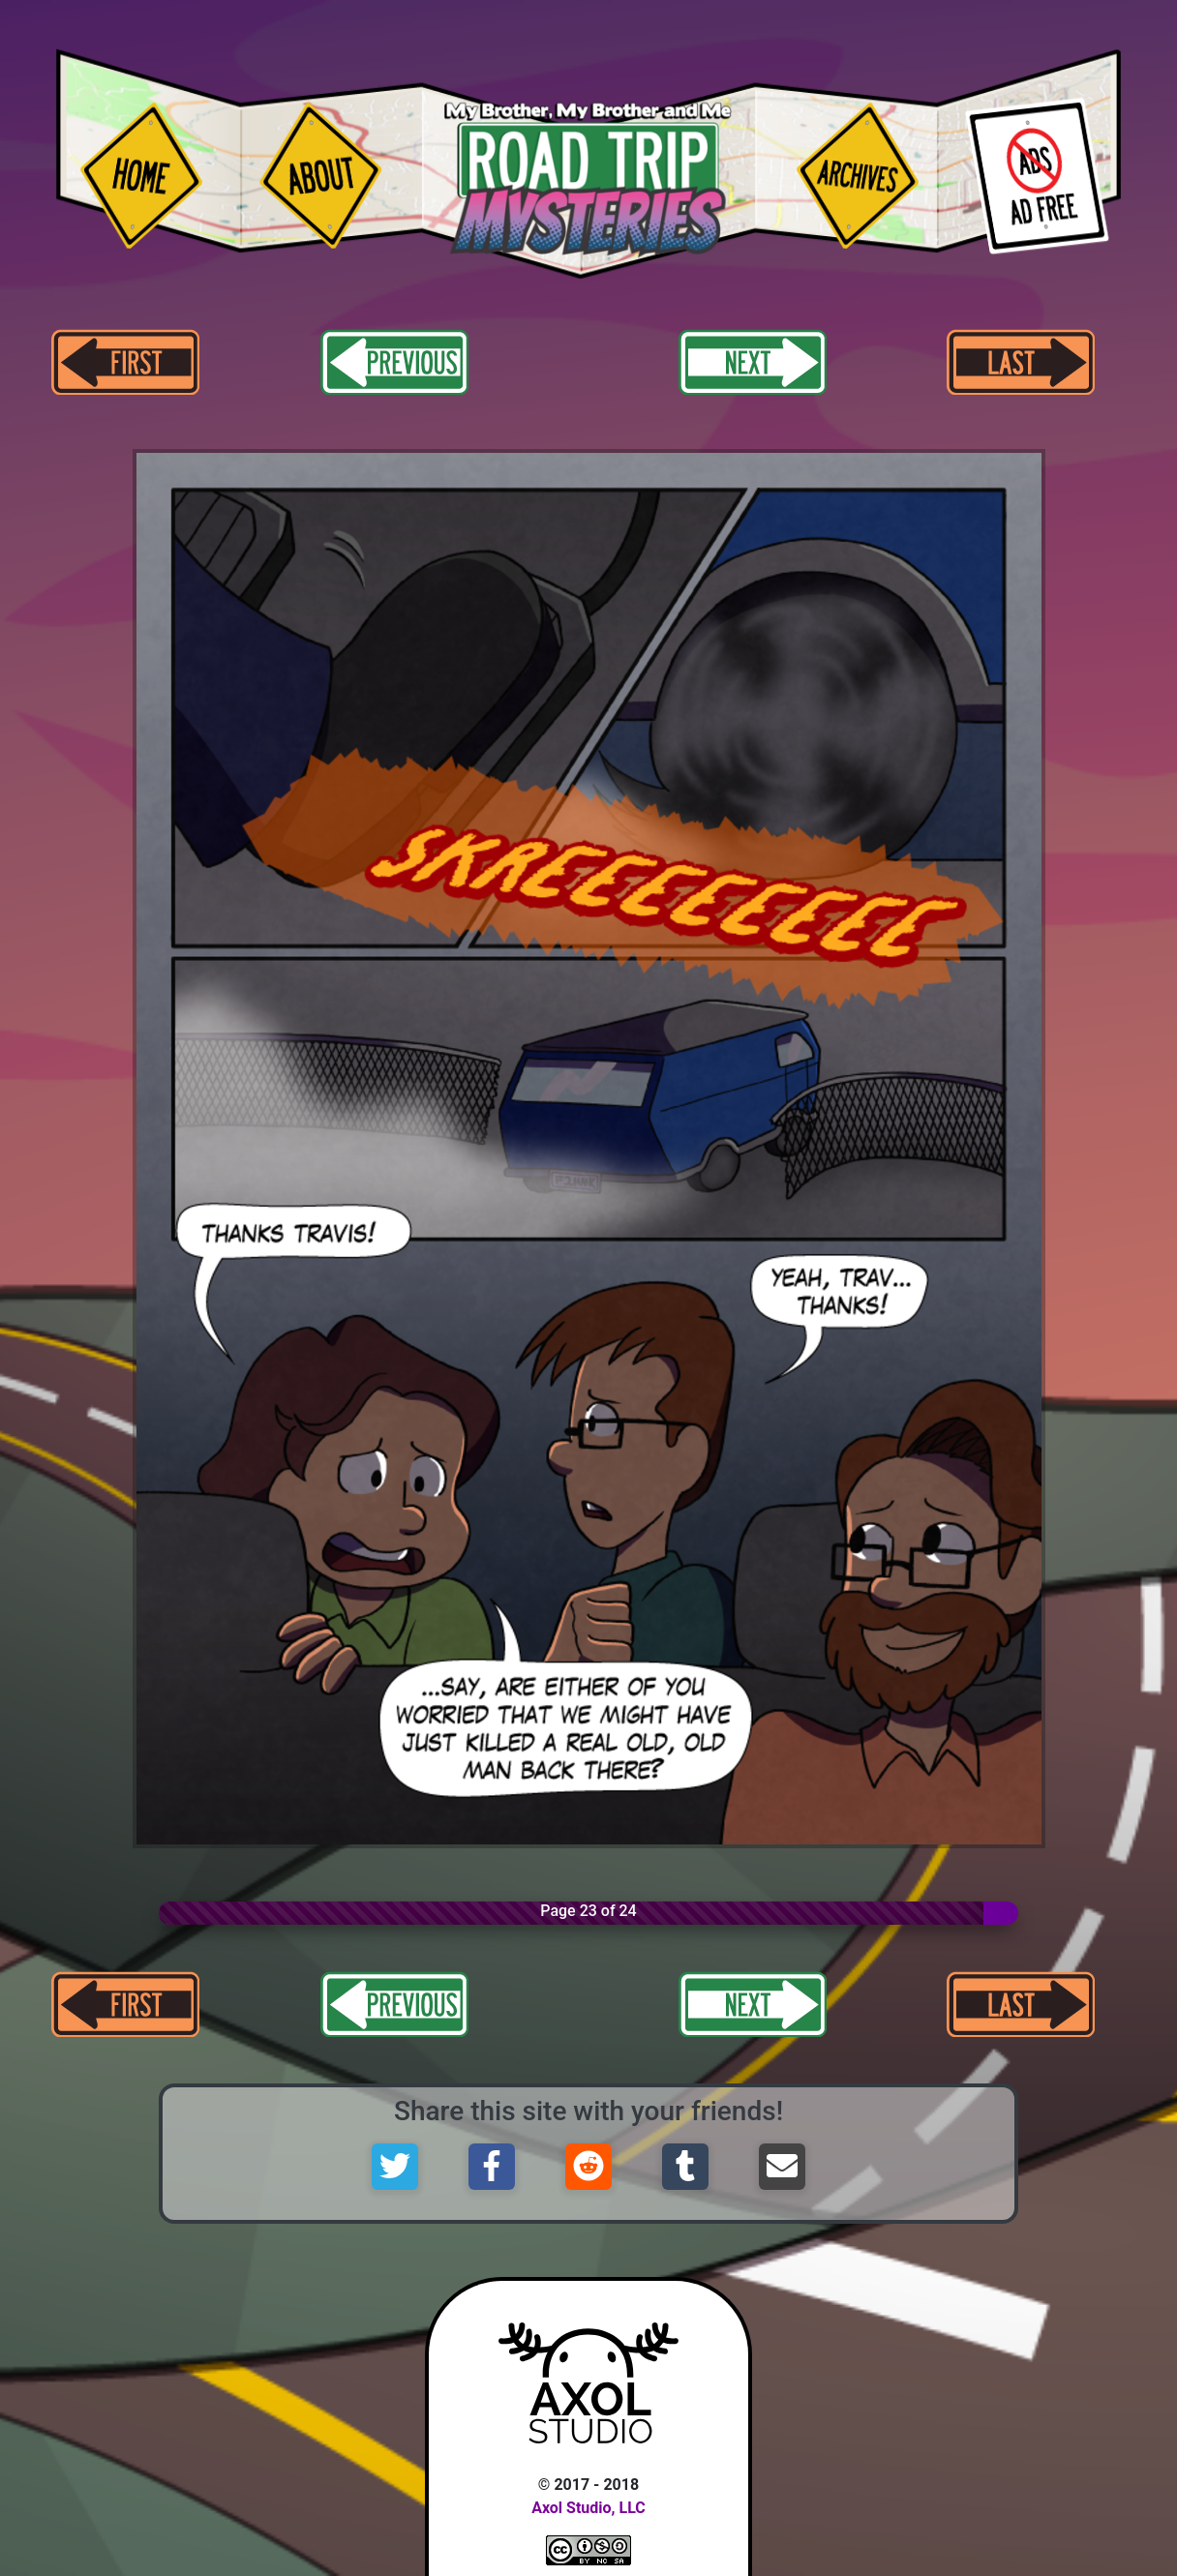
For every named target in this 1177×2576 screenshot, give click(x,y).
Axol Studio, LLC (588, 2508)
